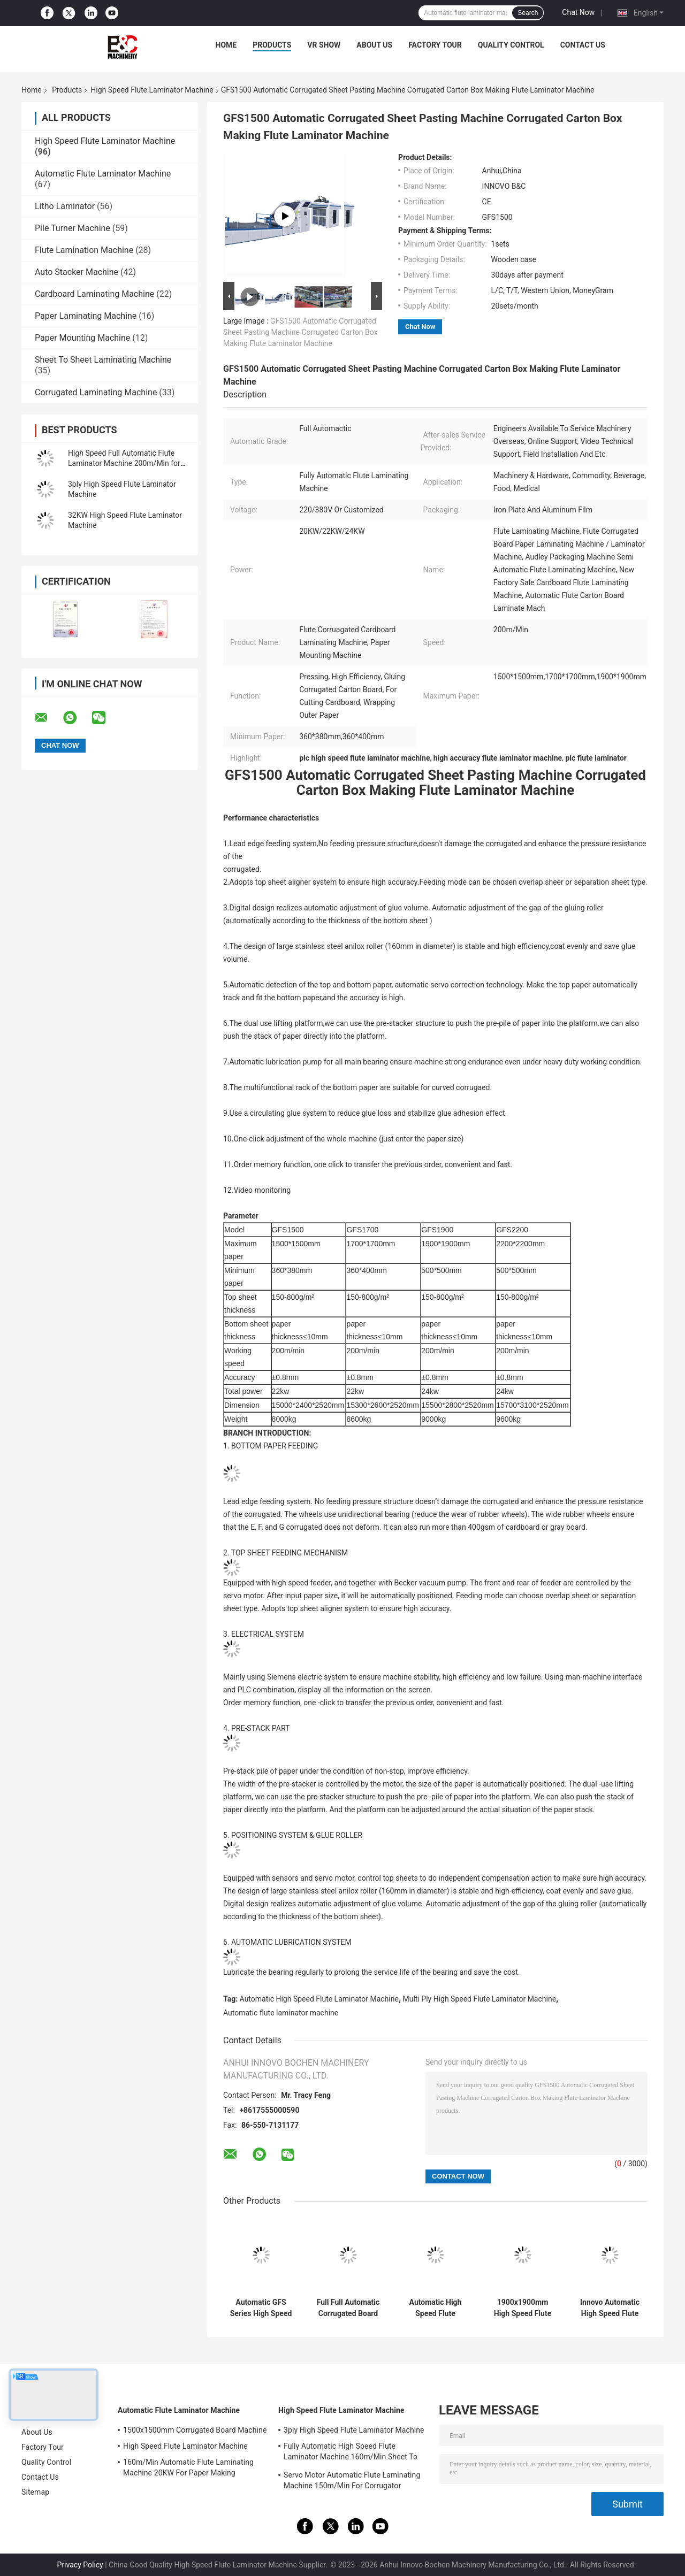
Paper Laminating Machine (85, 316)
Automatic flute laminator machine (280, 2012)
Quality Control (511, 45)
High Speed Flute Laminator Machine (151, 90)
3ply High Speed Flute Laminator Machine (354, 2430)
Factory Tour (435, 45)
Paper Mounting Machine (82, 338)
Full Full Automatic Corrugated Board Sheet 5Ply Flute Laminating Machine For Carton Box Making (348, 2308)
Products (272, 45)
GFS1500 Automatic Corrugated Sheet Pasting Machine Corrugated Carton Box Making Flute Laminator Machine (300, 332)
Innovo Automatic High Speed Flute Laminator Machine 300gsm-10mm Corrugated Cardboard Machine (610, 2308)
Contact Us (582, 45)
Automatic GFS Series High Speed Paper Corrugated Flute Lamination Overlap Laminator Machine (261, 2308)
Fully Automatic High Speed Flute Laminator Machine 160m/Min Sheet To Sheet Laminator (350, 2453)
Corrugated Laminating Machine (96, 392)
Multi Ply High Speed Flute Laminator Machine (480, 1999)
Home (226, 45)
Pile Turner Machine (72, 228)
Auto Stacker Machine (76, 272)
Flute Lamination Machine (84, 250)
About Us (374, 45)
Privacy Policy (80, 2564)
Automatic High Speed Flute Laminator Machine (319, 1999)
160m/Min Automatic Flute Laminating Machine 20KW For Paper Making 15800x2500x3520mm (188, 2469)
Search (527, 13)
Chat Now (578, 12)
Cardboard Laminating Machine (94, 294)
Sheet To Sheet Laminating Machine (103, 360)
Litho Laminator (65, 206)
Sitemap (35, 2492)
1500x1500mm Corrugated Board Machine (195, 2430)
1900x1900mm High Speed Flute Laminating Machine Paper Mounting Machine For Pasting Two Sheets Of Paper (522, 2308)
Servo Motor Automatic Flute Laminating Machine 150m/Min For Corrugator (352, 2480)
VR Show (323, 45)
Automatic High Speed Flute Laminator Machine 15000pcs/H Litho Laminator (435, 2308)
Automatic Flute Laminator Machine (103, 173)
